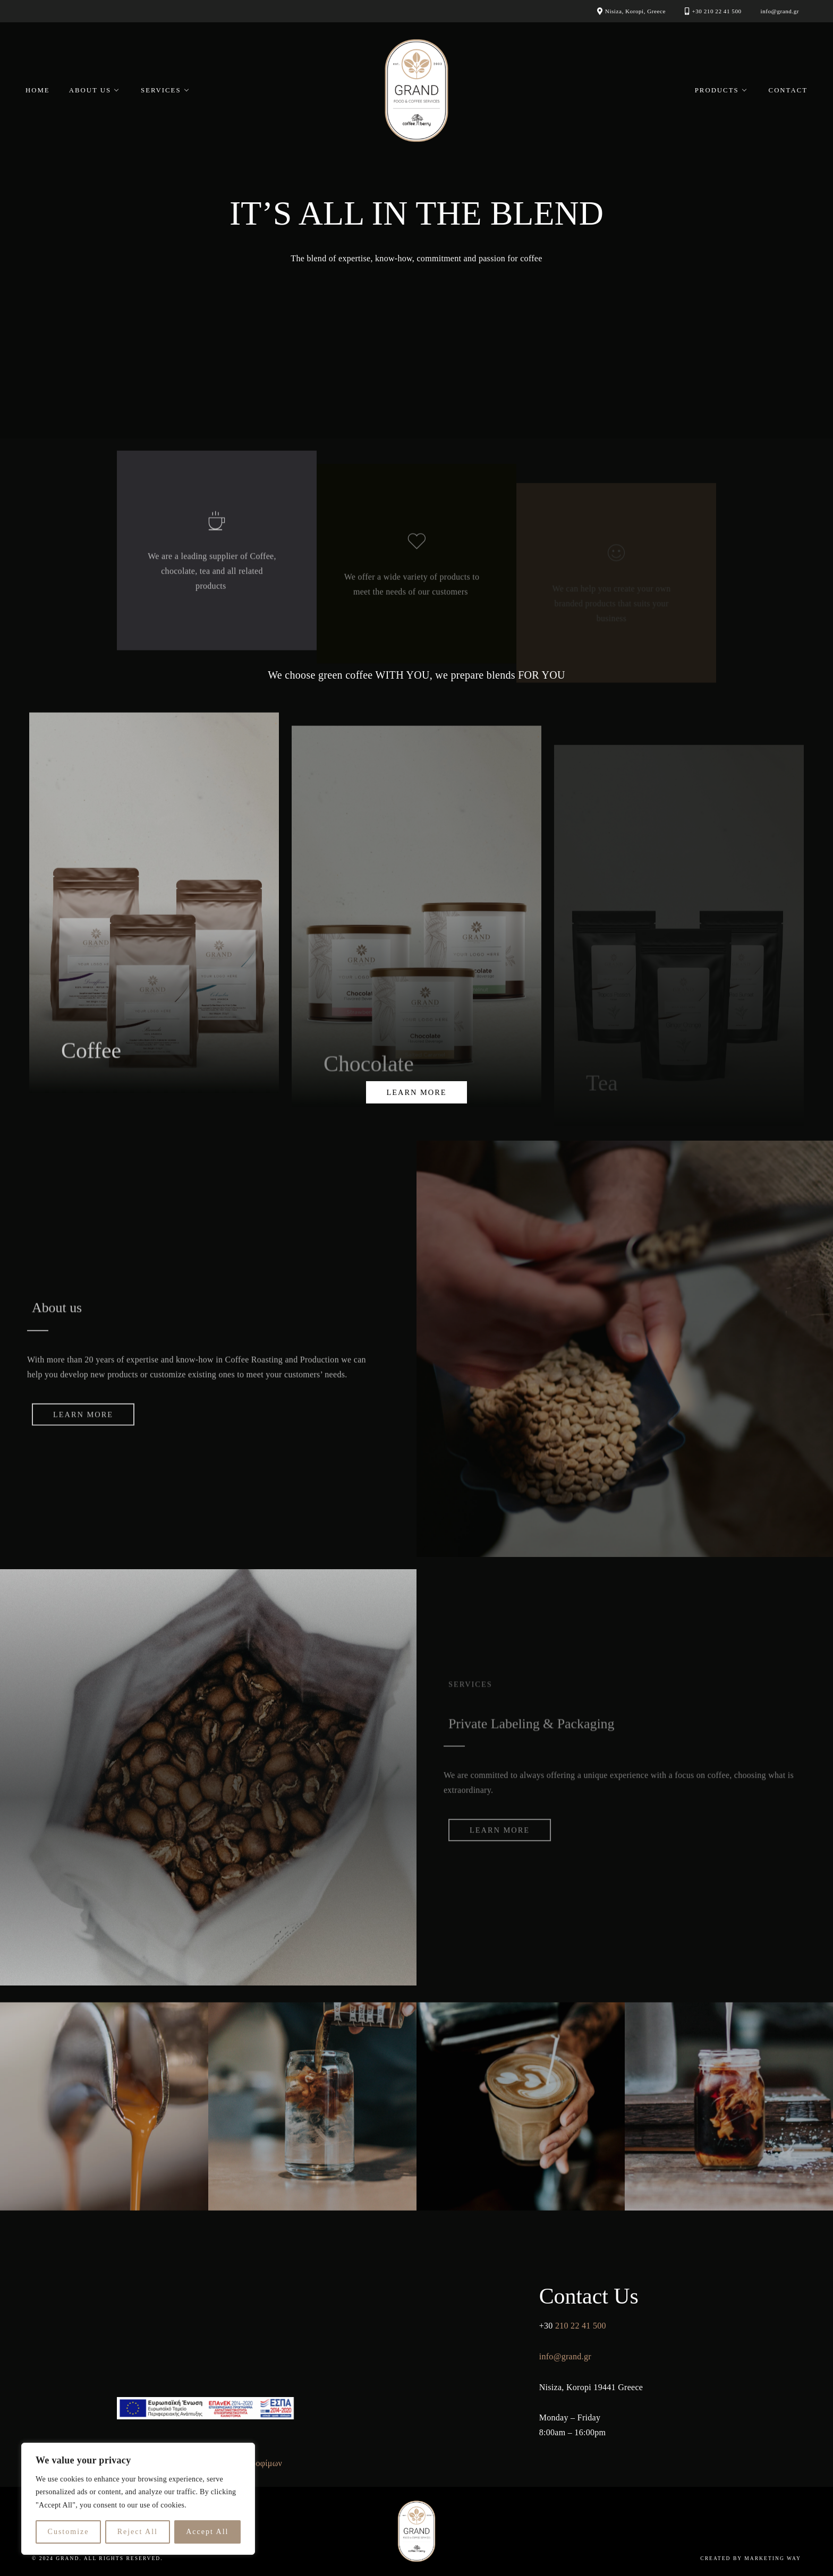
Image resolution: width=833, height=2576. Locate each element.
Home (38, 90)
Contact (788, 90)
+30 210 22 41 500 (716, 11)
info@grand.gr (780, 11)
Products (717, 90)
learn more (416, 1092)
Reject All (137, 2532)
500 (599, 2325)
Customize (68, 2532)
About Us (90, 90)
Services (161, 90)
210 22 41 (573, 2325)
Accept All (207, 2532)
